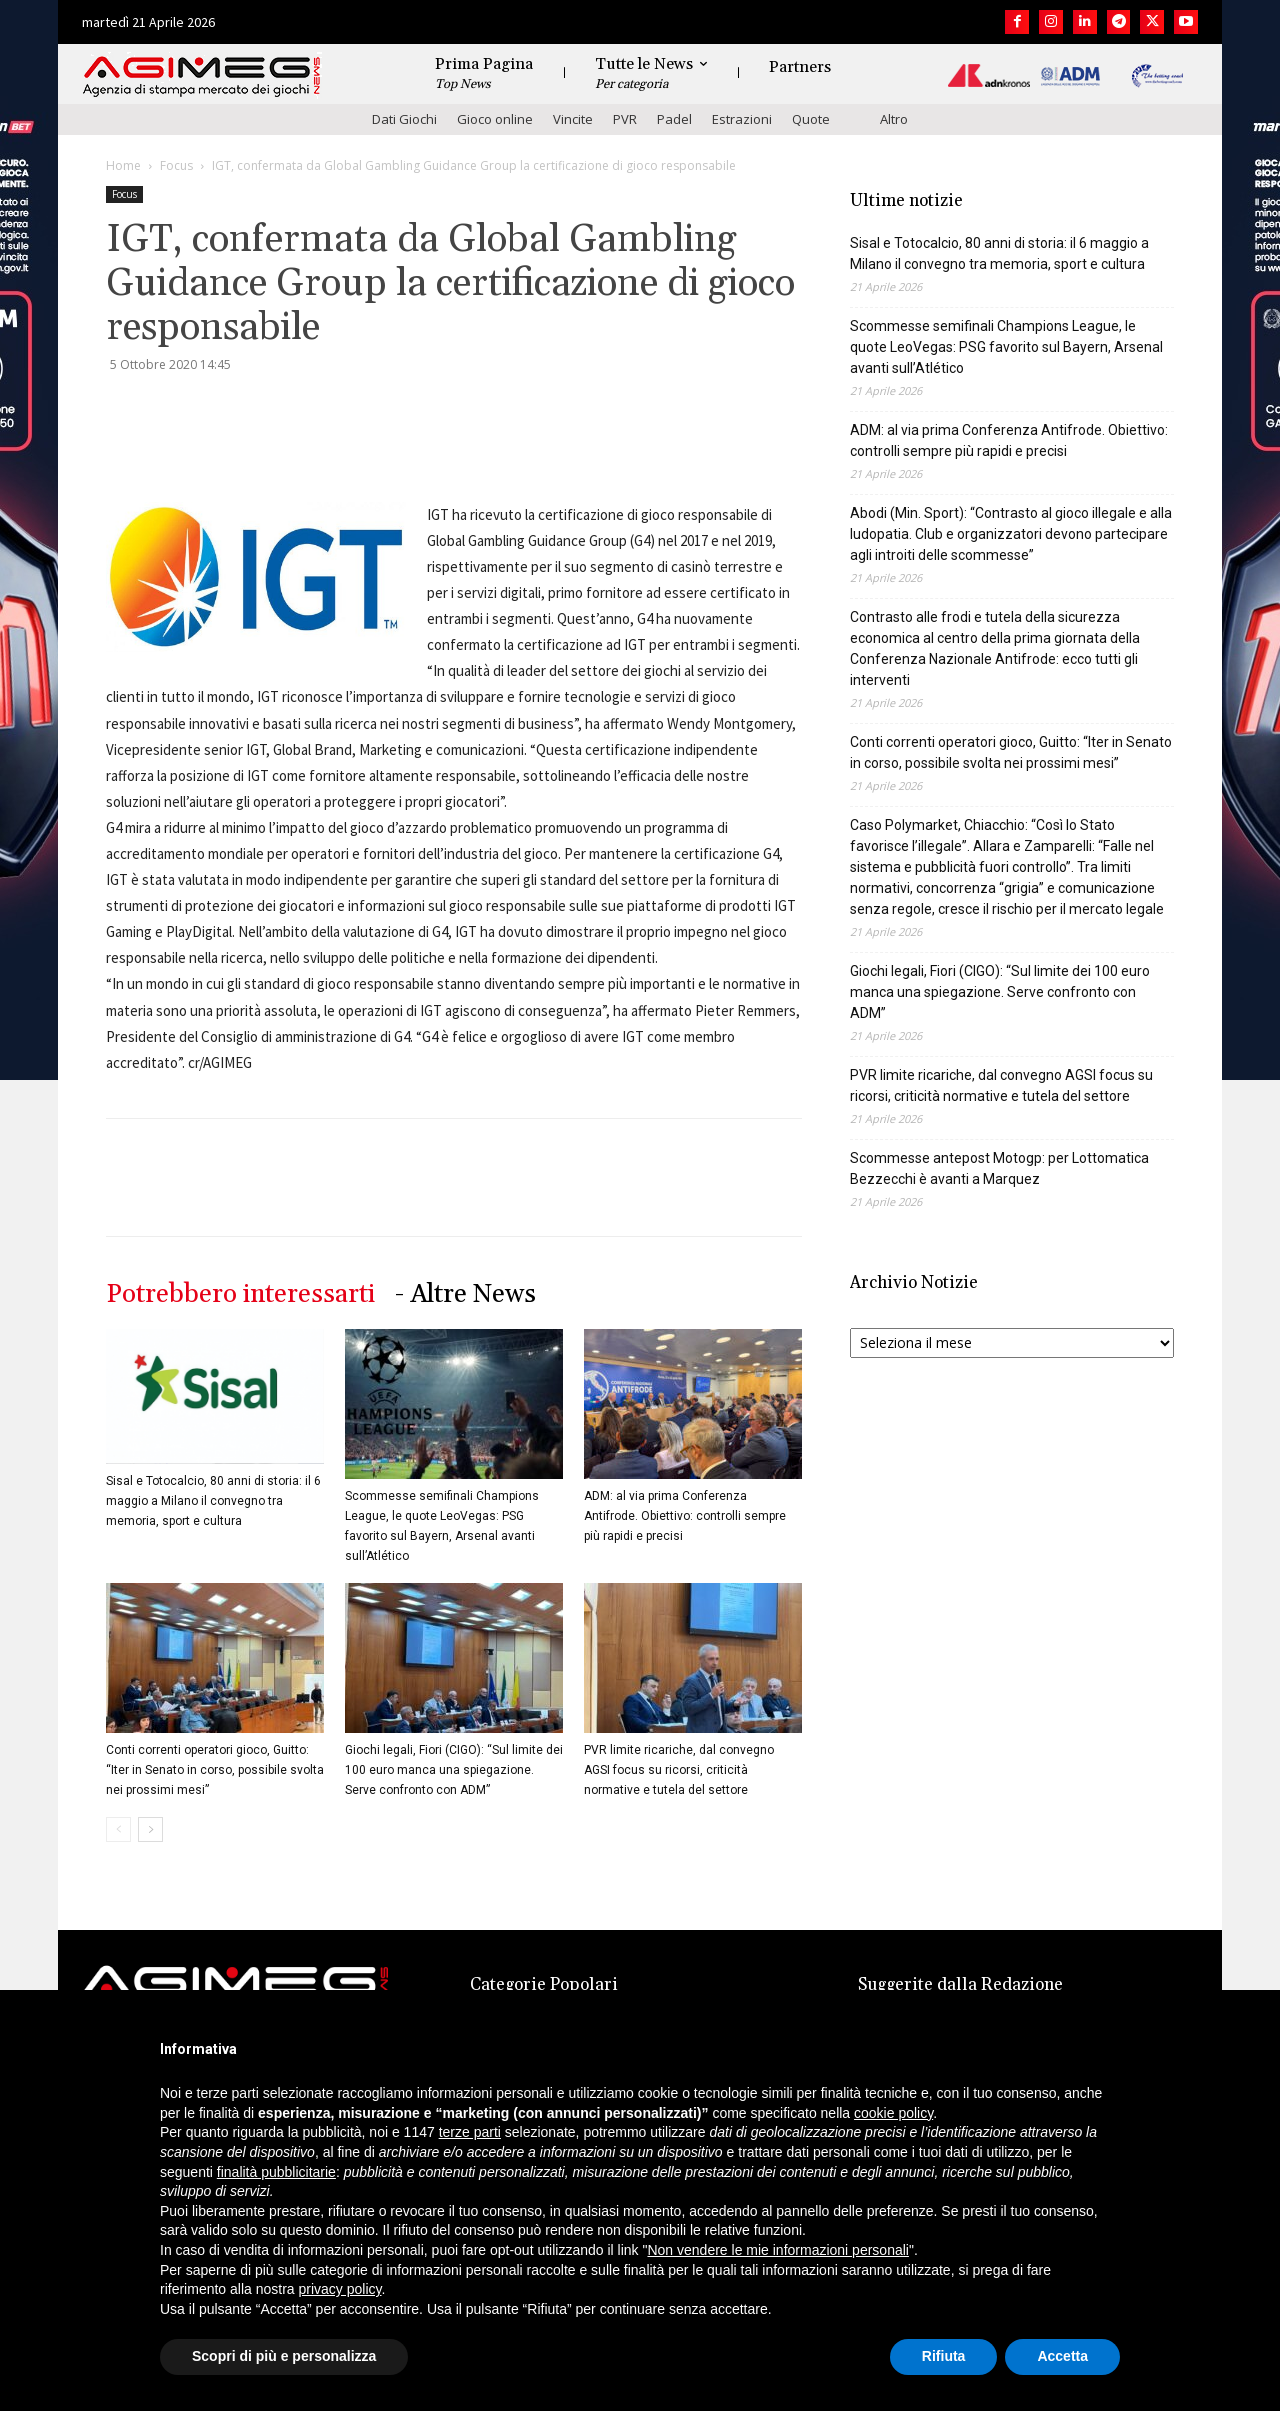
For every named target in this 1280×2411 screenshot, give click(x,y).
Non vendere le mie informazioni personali (777, 2250)
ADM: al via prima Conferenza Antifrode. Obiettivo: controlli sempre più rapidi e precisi (685, 1516)
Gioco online (495, 119)
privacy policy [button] (340, 2289)
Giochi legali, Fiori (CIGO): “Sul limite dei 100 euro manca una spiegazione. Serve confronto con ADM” (454, 1770)
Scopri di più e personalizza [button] (284, 2356)
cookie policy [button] (893, 2113)
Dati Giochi (404, 119)
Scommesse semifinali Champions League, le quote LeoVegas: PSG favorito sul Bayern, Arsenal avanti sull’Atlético (1006, 347)
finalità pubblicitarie (276, 2172)
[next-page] (150, 1829)
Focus (176, 165)
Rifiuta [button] (944, 2356)
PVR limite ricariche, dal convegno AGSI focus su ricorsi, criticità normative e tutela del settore (679, 1770)
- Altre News (465, 1294)
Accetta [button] (1062, 2356)
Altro (894, 119)
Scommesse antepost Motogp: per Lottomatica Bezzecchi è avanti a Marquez (999, 1168)
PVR (625, 119)
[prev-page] (118, 1829)
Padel (674, 119)
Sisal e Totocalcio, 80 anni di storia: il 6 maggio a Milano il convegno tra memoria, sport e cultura (213, 1501)
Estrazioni (742, 119)
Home (123, 165)
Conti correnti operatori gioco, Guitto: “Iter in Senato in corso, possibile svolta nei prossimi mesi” (215, 1770)
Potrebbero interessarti (240, 1294)
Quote (811, 119)
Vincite (573, 119)
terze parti (470, 2132)
